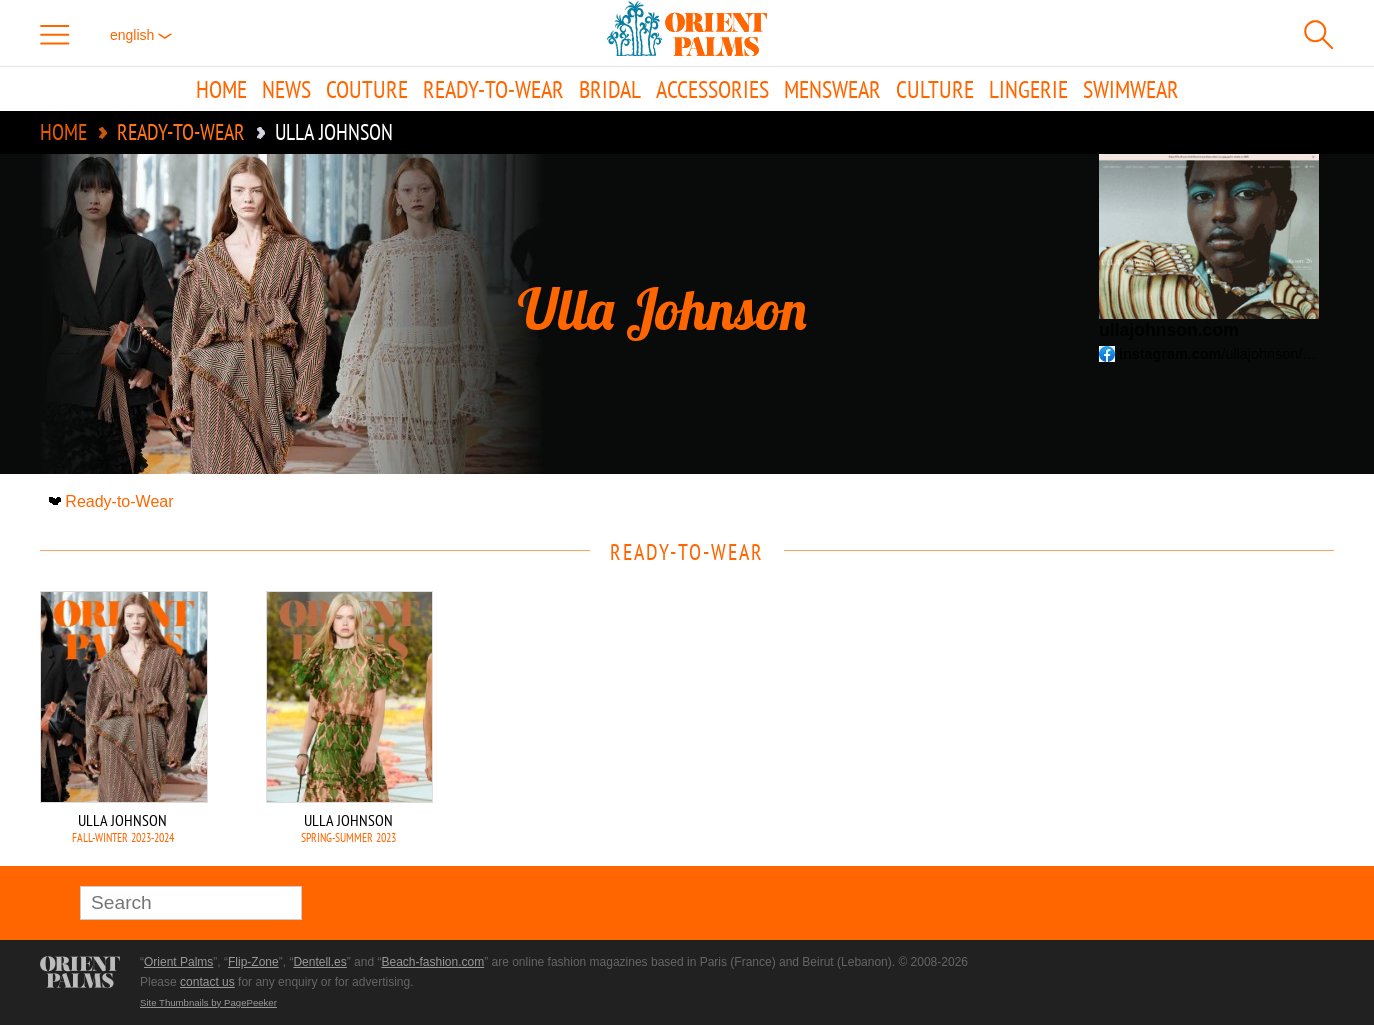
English (141, 35)
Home (221, 89)
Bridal (610, 89)
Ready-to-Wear (493, 89)
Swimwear (1131, 89)
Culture (935, 89)
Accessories (712, 89)
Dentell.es (319, 962)
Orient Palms (178, 962)
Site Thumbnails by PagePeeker (208, 1002)
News (286, 89)
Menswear (832, 89)
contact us (207, 982)
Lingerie (1028, 89)
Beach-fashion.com (432, 962)
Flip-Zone (253, 962)
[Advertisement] (1194, 726)
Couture (367, 89)
